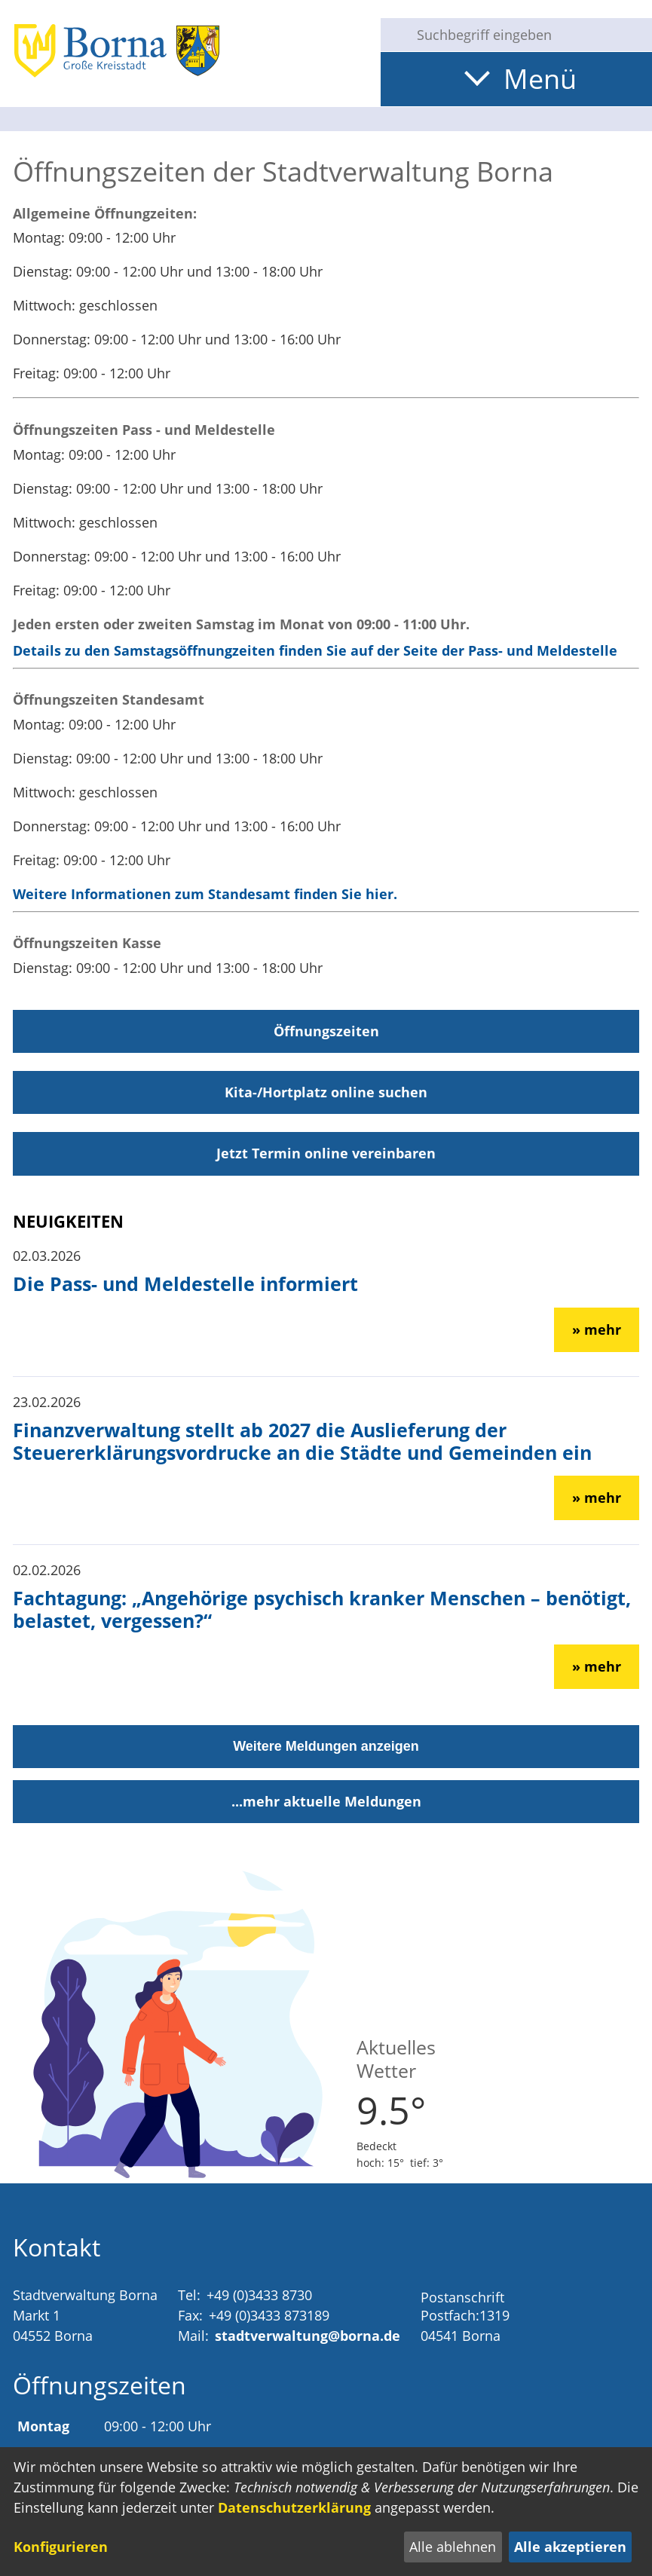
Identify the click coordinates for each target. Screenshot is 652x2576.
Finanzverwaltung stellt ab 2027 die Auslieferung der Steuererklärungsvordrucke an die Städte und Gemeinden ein (302, 1441)
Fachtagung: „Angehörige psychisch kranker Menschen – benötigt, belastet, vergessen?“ (322, 1609)
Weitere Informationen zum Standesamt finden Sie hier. (205, 894)
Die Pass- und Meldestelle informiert (185, 1283)
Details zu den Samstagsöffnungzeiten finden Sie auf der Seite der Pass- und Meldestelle (315, 650)
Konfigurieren (61, 2547)
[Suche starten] (393, 34)
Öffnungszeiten (326, 1031)
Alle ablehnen (452, 2547)
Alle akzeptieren (570, 2547)
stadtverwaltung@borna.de (307, 2336)
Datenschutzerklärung (294, 2507)
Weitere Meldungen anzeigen (326, 1746)
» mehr (596, 1329)
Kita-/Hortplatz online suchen (326, 1092)
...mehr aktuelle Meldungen (326, 1801)
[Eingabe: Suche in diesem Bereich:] (528, 34)
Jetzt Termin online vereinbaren (326, 1153)
